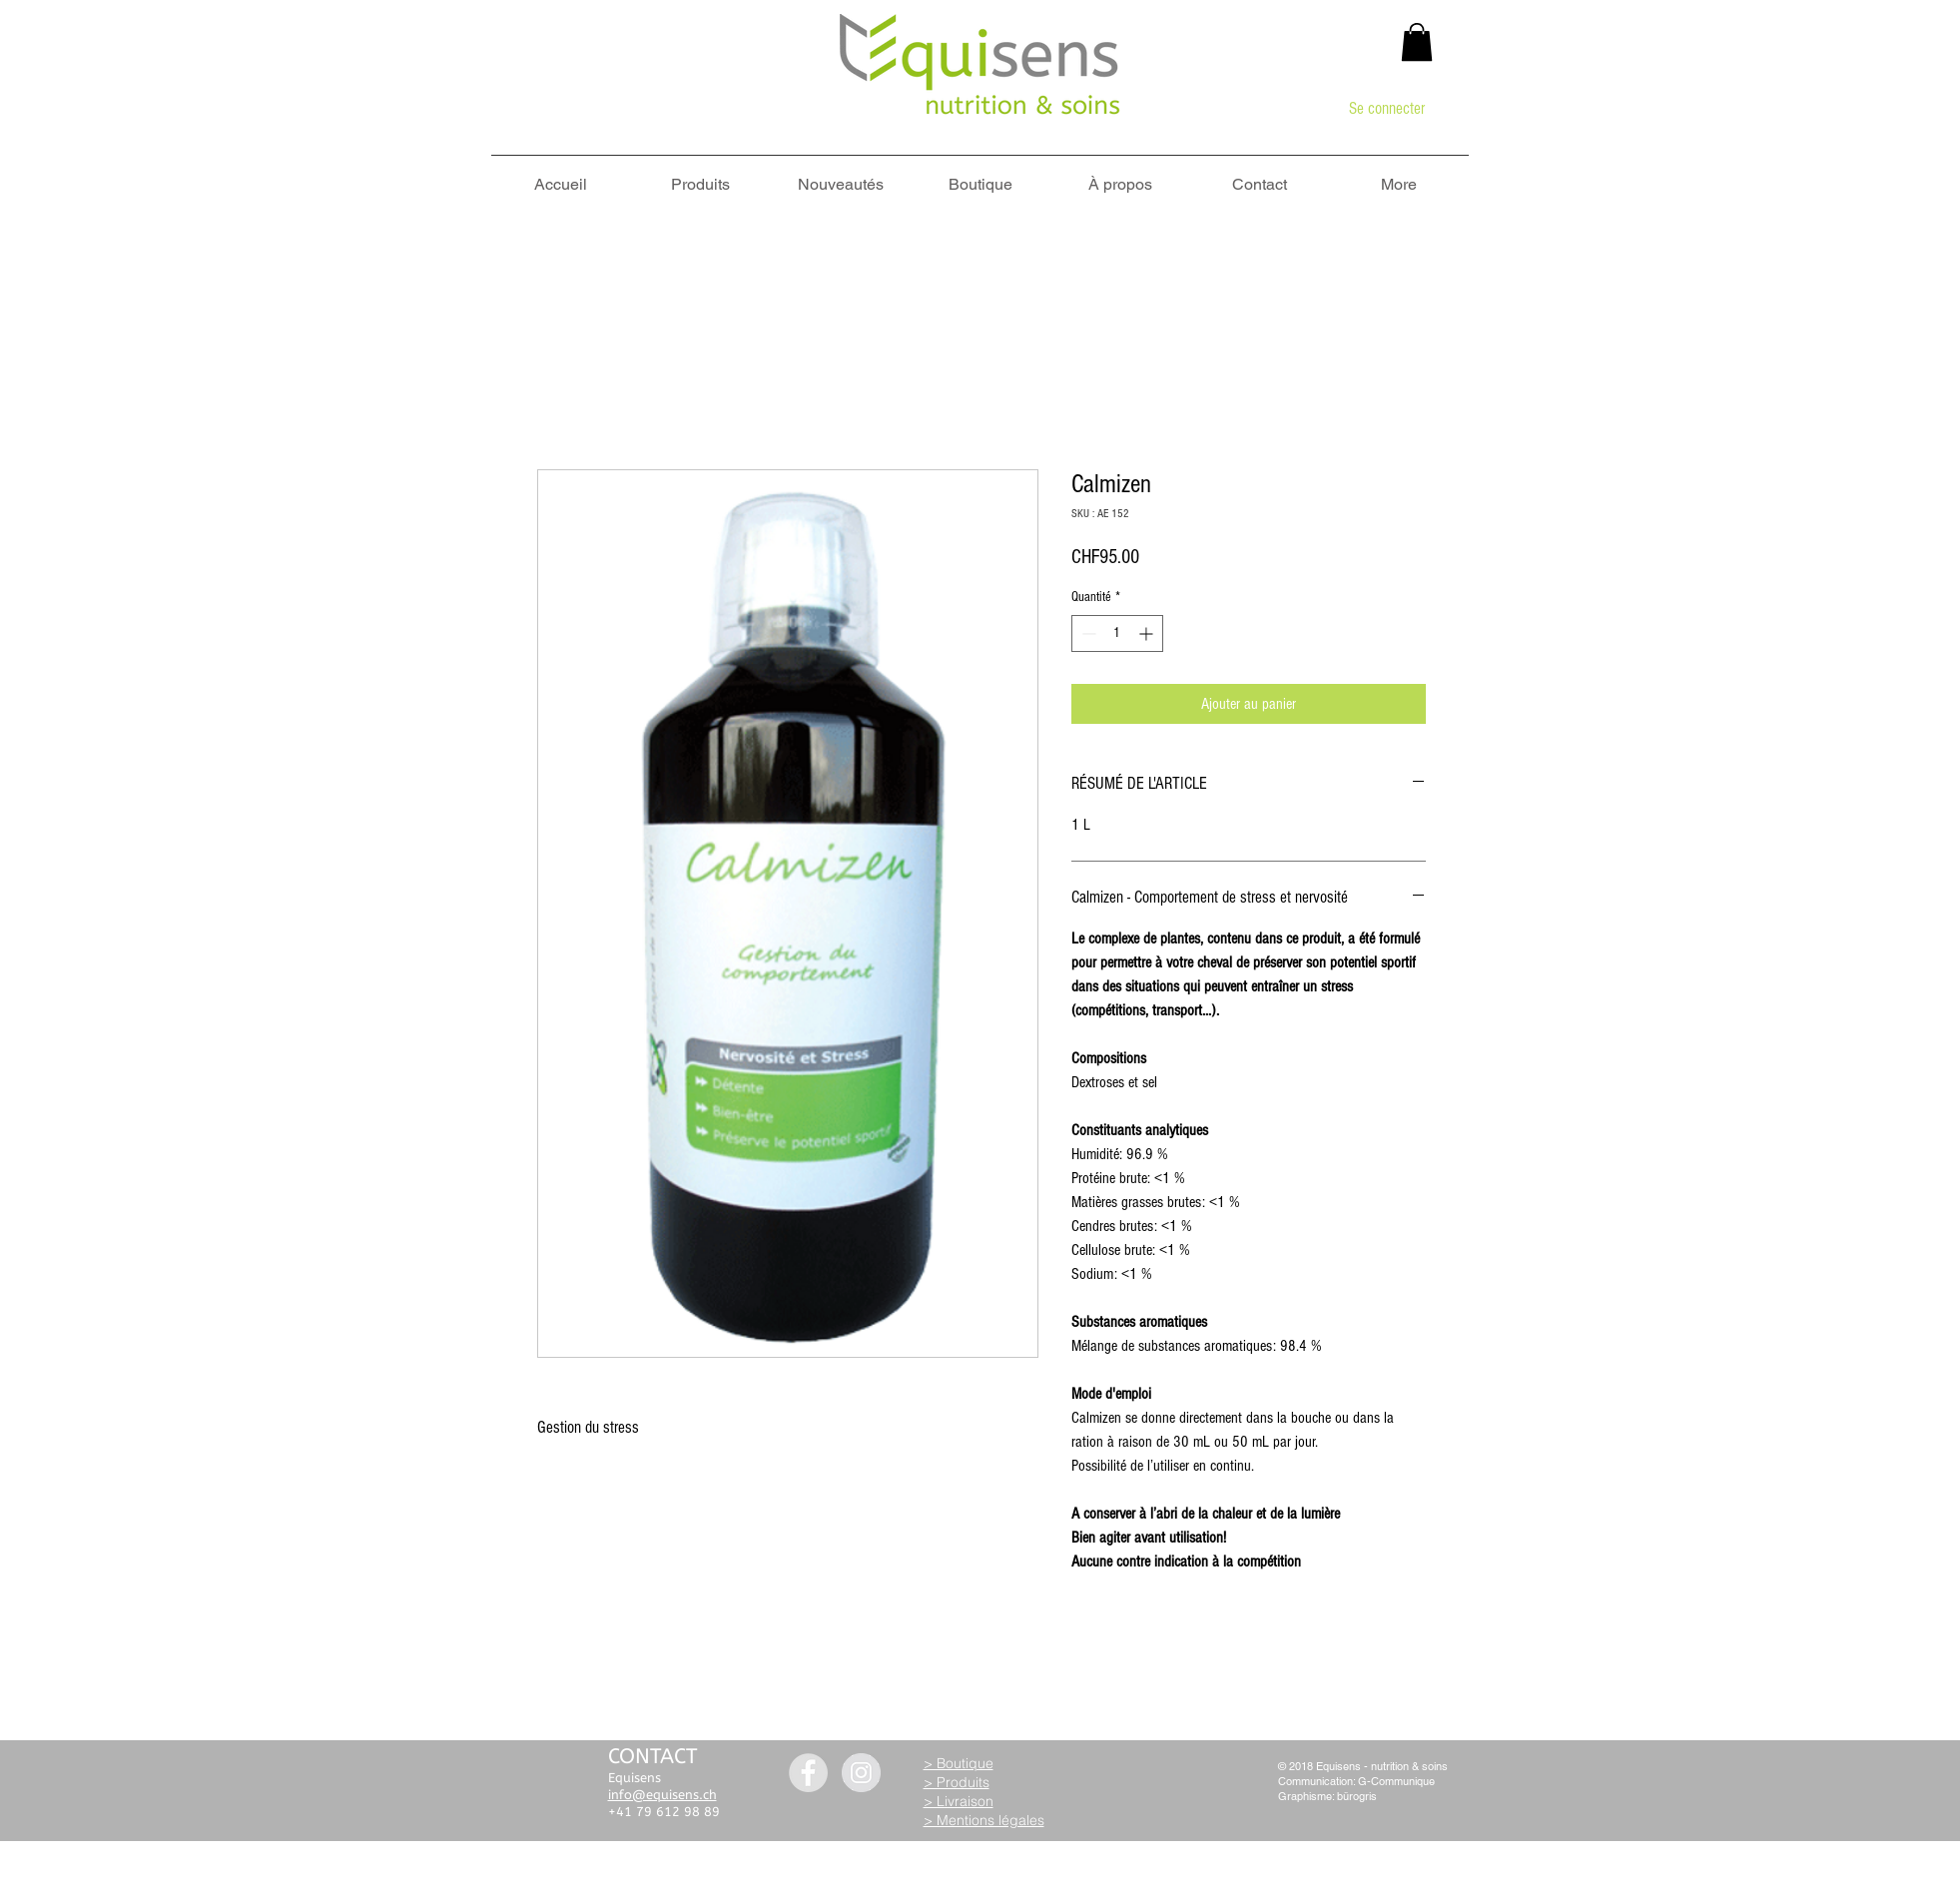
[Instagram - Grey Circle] (861, 1772)
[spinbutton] (1117, 633)
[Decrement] (1086, 633)
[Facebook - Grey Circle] (808, 1772)
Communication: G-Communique (1356, 1781)
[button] (1417, 42)
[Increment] (1147, 633)
